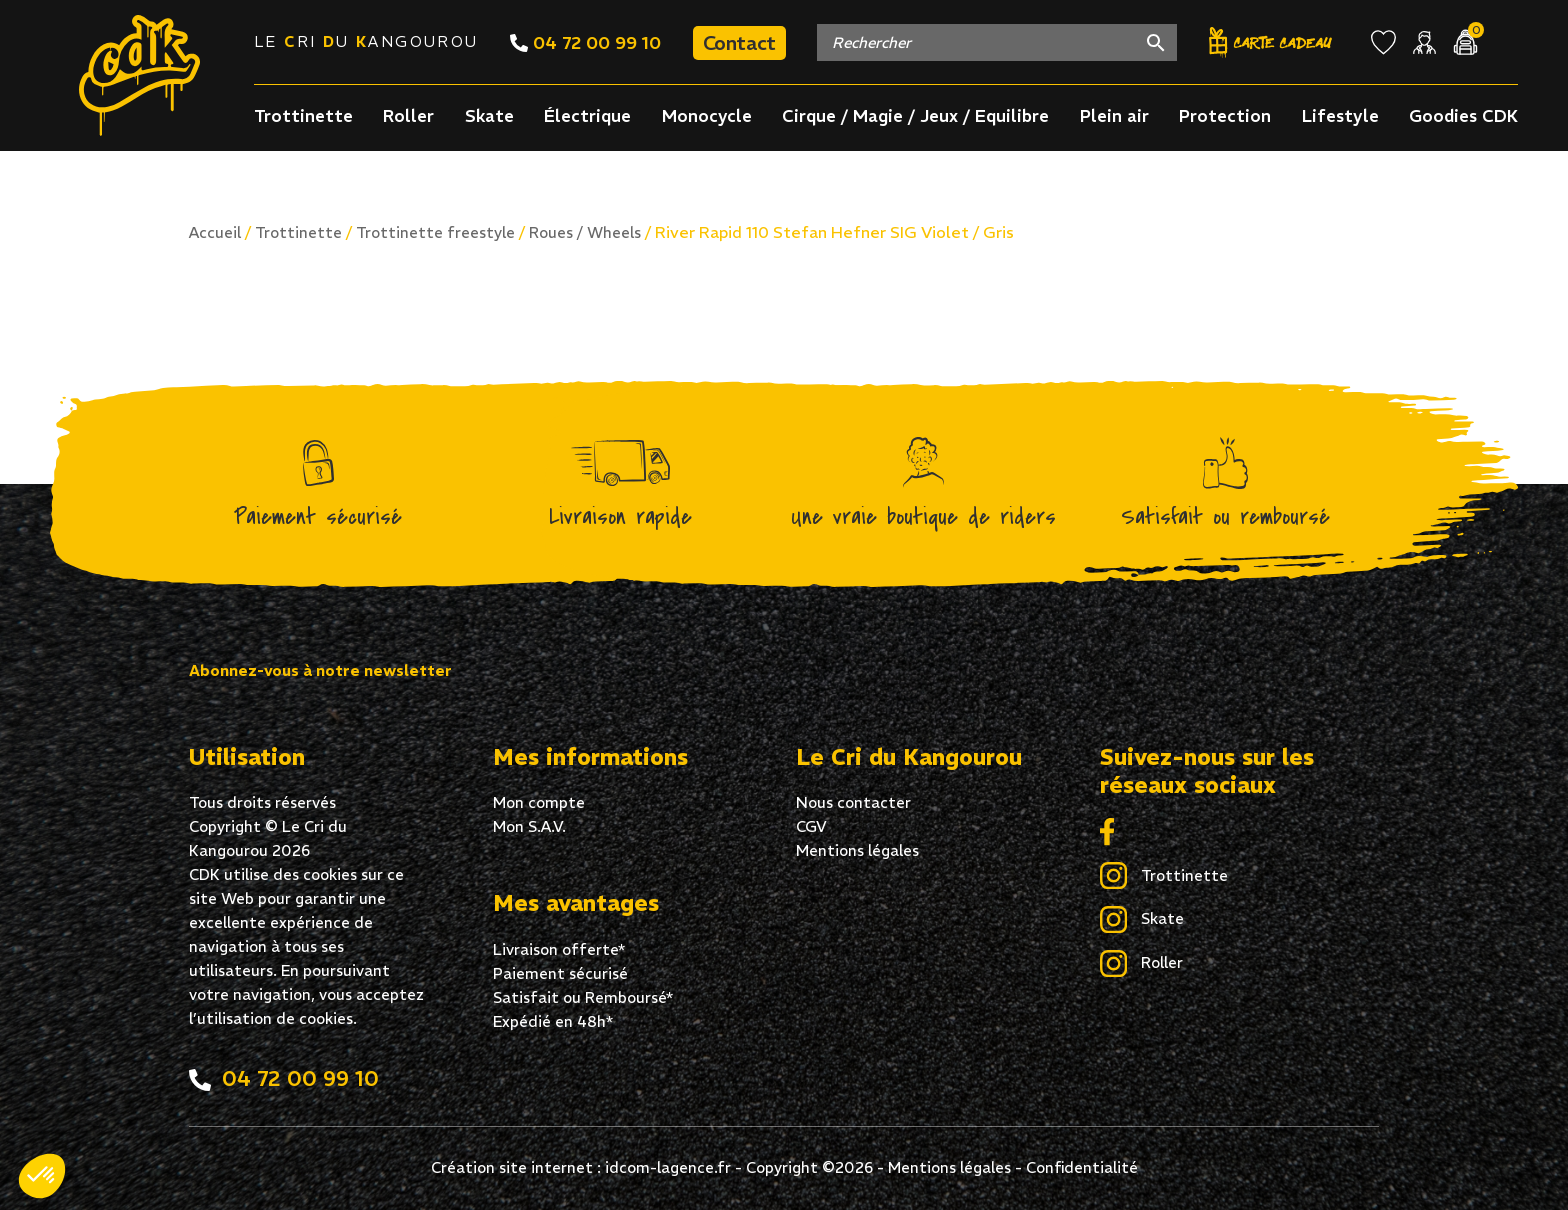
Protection (1225, 116)
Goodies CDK (1463, 116)
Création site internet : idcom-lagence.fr (581, 1167)
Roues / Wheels (585, 232)
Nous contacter (853, 802)
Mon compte (539, 802)
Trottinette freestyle (435, 232)
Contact (739, 42)
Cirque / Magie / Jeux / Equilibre (915, 116)
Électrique (587, 116)
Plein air (1114, 116)
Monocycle (707, 116)
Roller (408, 116)
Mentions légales (857, 850)
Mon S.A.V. (529, 826)
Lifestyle (1340, 116)
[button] (42, 1176)
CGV (811, 826)
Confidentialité (1082, 1167)
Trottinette (303, 116)
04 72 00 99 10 (585, 42)
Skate (489, 116)
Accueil (215, 232)
